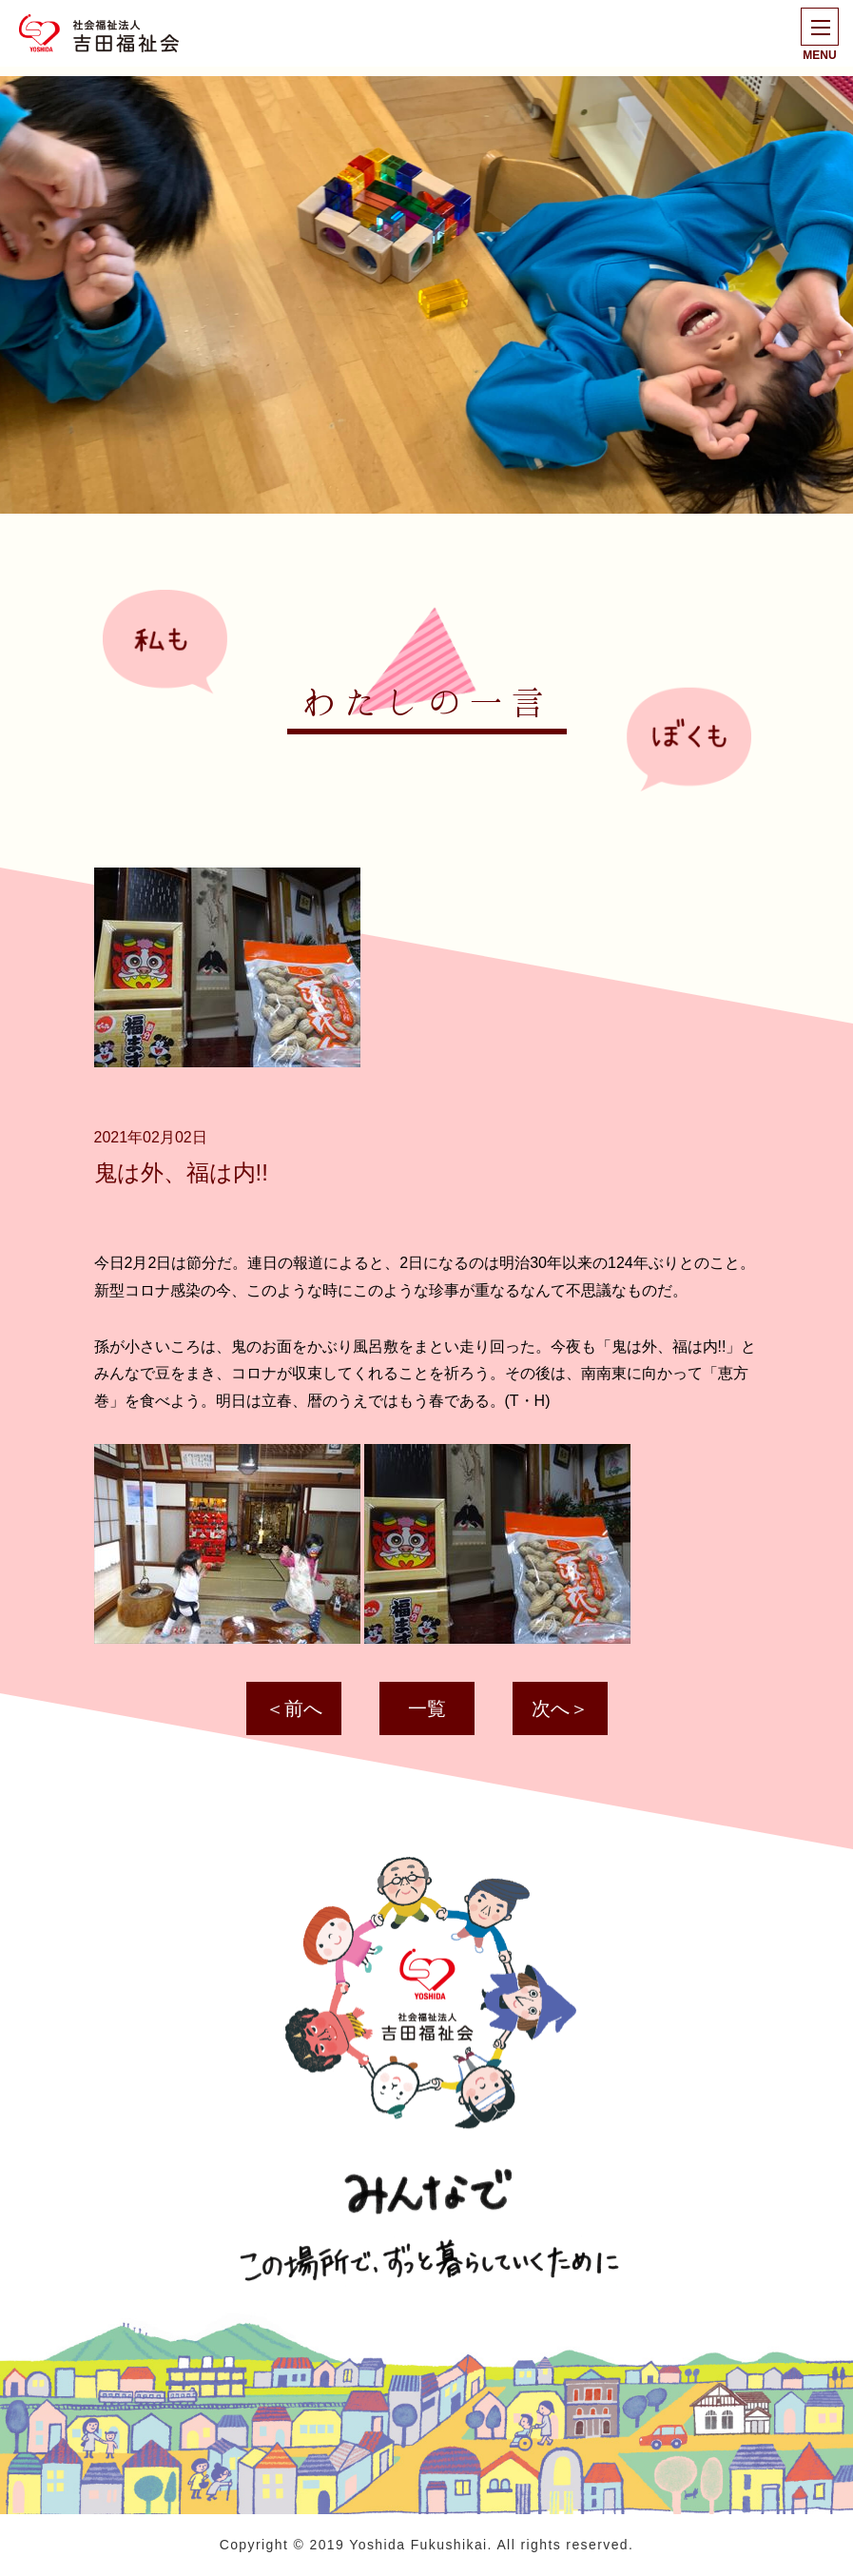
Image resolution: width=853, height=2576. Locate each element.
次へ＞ (560, 1708)
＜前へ (293, 1708)
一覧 (427, 1708)
